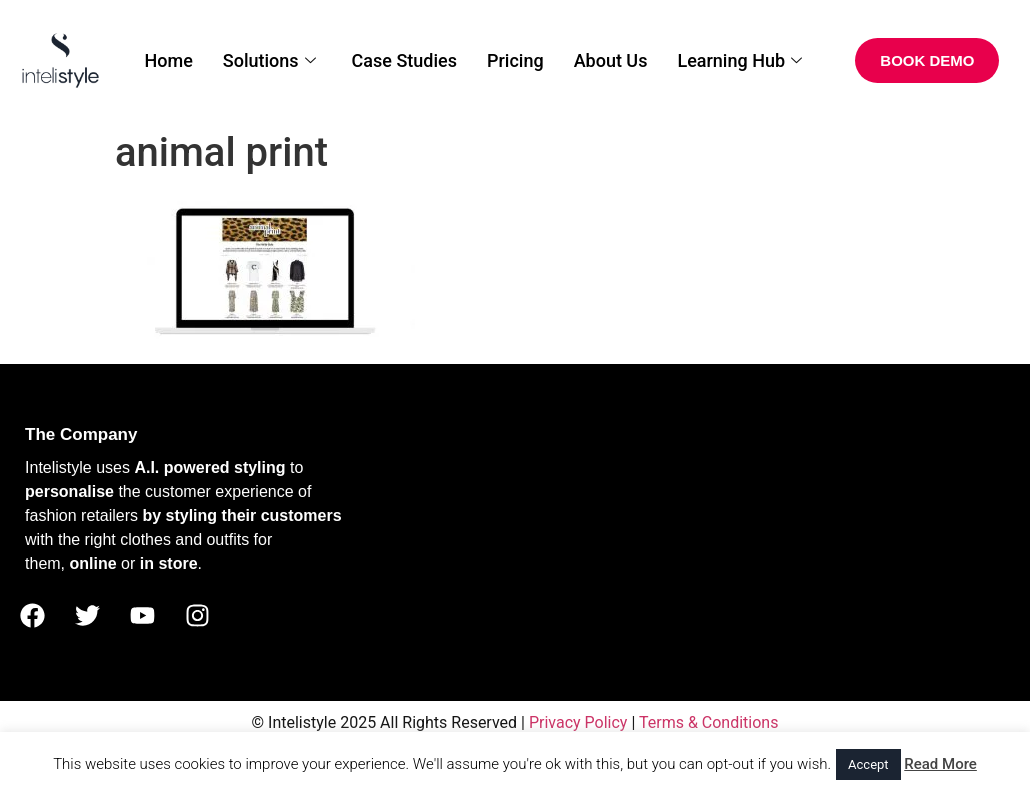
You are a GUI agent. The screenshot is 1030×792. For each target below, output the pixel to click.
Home (169, 60)
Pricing (515, 60)
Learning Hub (739, 60)
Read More (940, 764)
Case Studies (404, 60)
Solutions (269, 60)
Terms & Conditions (709, 722)
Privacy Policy (578, 722)
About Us (611, 60)
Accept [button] (868, 764)
